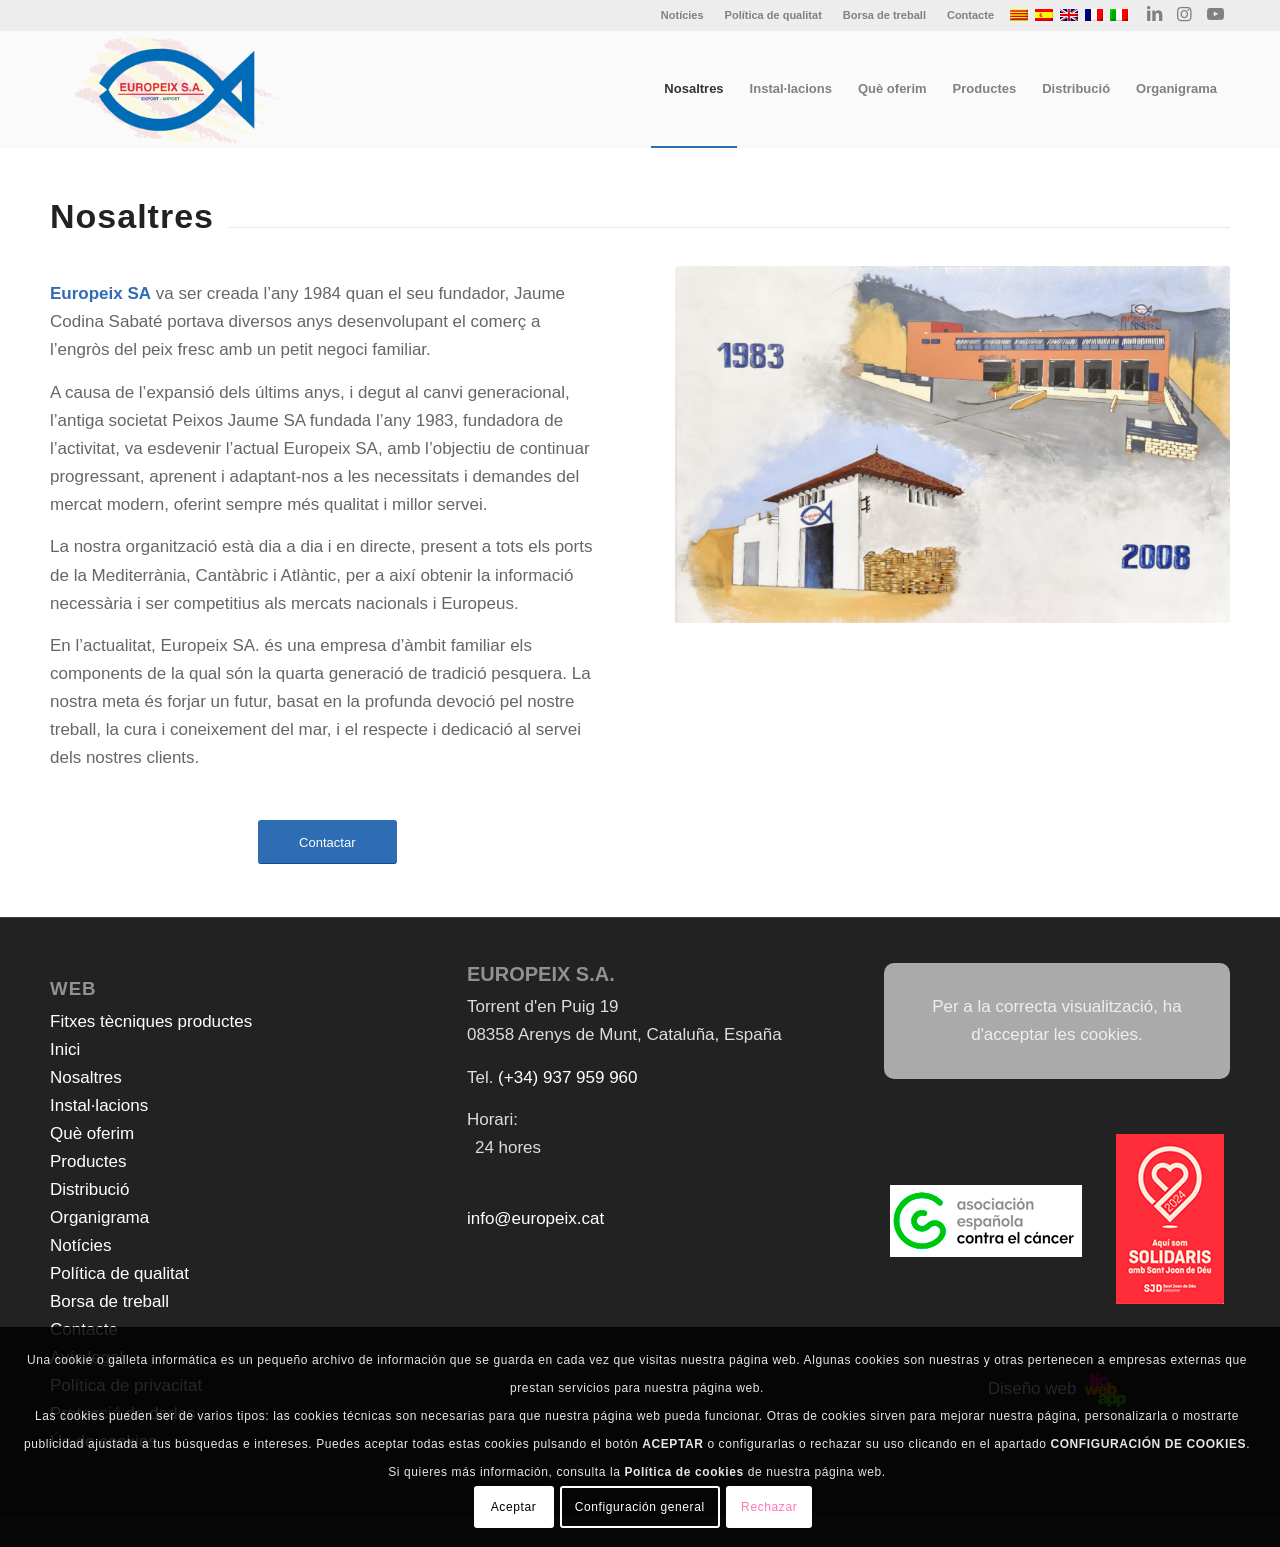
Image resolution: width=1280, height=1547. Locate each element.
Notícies (682, 15)
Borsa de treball (884, 15)
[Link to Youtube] (1215, 15)
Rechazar (769, 1507)
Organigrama (99, 1217)
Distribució (89, 1189)
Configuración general (640, 1507)
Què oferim (92, 1133)
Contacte (970, 15)
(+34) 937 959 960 (567, 1077)
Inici (65, 1049)
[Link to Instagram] (1184, 15)
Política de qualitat (773, 15)
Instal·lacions (99, 1105)
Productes (88, 1161)
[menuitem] (683, 15)
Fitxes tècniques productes (151, 1021)
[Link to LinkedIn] (1154, 15)
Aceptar (514, 1507)
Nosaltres (86, 1077)
